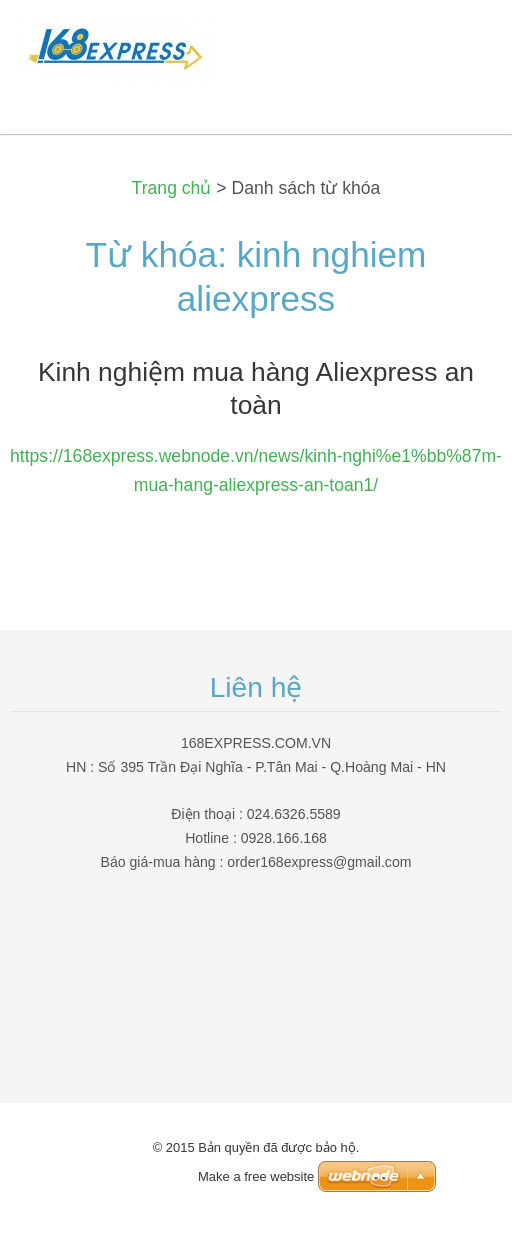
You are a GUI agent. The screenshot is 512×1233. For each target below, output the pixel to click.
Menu (457, 45)
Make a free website (256, 1176)
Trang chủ (172, 188)
